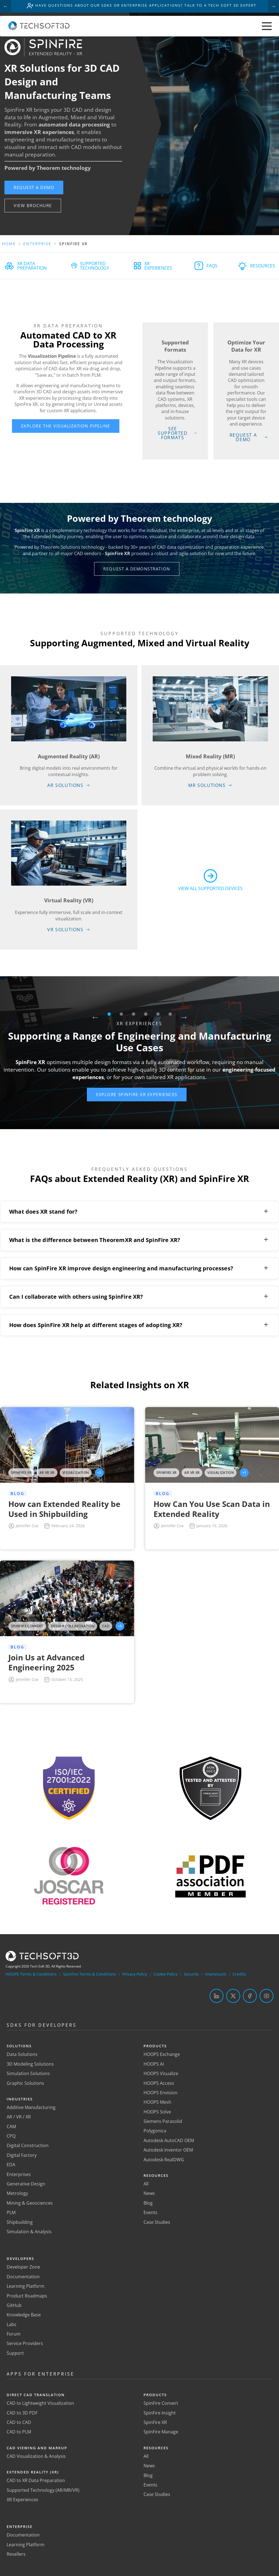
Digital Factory (22, 2155)
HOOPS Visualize (161, 2074)
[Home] (39, 29)
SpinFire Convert (161, 2403)
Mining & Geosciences (30, 2203)
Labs (11, 2324)
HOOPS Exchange (162, 2054)
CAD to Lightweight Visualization (40, 2403)
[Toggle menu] (266, 27)
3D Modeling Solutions (30, 2064)
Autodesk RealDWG (164, 2160)
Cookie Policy (165, 1974)
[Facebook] (250, 1996)
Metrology (17, 2193)
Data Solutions (22, 2054)
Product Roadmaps (27, 2296)
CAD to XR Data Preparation (36, 2481)
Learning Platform (25, 2286)
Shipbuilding (20, 2222)
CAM (11, 2126)
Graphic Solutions (25, 2083)
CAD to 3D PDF (22, 2413)
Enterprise (38, 243)
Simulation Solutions (28, 2074)
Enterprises (19, 2174)
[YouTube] (266, 1996)
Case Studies (157, 2222)
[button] (35, 187)
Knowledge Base (24, 2315)
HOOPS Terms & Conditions (31, 1974)
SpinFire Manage (161, 2432)
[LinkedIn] (216, 1996)
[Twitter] (233, 1996)
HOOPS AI (154, 2064)
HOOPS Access (159, 2083)
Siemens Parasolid (163, 2121)
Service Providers (25, 2344)
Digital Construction (28, 2146)
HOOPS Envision (160, 2093)
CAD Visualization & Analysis (36, 2456)
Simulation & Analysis (29, 2232)
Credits (239, 1974)
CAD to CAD (19, 2422)
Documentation (23, 2277)
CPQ (11, 2136)
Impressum (215, 1974)
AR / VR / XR (19, 2117)
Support (15, 2353)
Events (150, 2213)
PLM (11, 2213)
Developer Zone (23, 2267)
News (149, 2193)
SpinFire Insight (160, 2413)
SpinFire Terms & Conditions (89, 1974)
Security (191, 1974)
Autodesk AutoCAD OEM (169, 2141)
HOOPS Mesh (157, 2102)
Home (9, 243)
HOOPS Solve (157, 2112)
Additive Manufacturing (31, 2108)
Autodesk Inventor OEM (168, 2150)
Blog (148, 2203)
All (146, 2184)
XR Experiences (22, 2500)
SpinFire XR (155, 2422)
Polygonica (155, 2131)
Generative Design (26, 2184)
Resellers (16, 2554)
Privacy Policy (134, 1974)
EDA (11, 2165)
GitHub (14, 2305)
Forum (14, 2334)
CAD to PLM (19, 2432)
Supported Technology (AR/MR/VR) (43, 2490)
